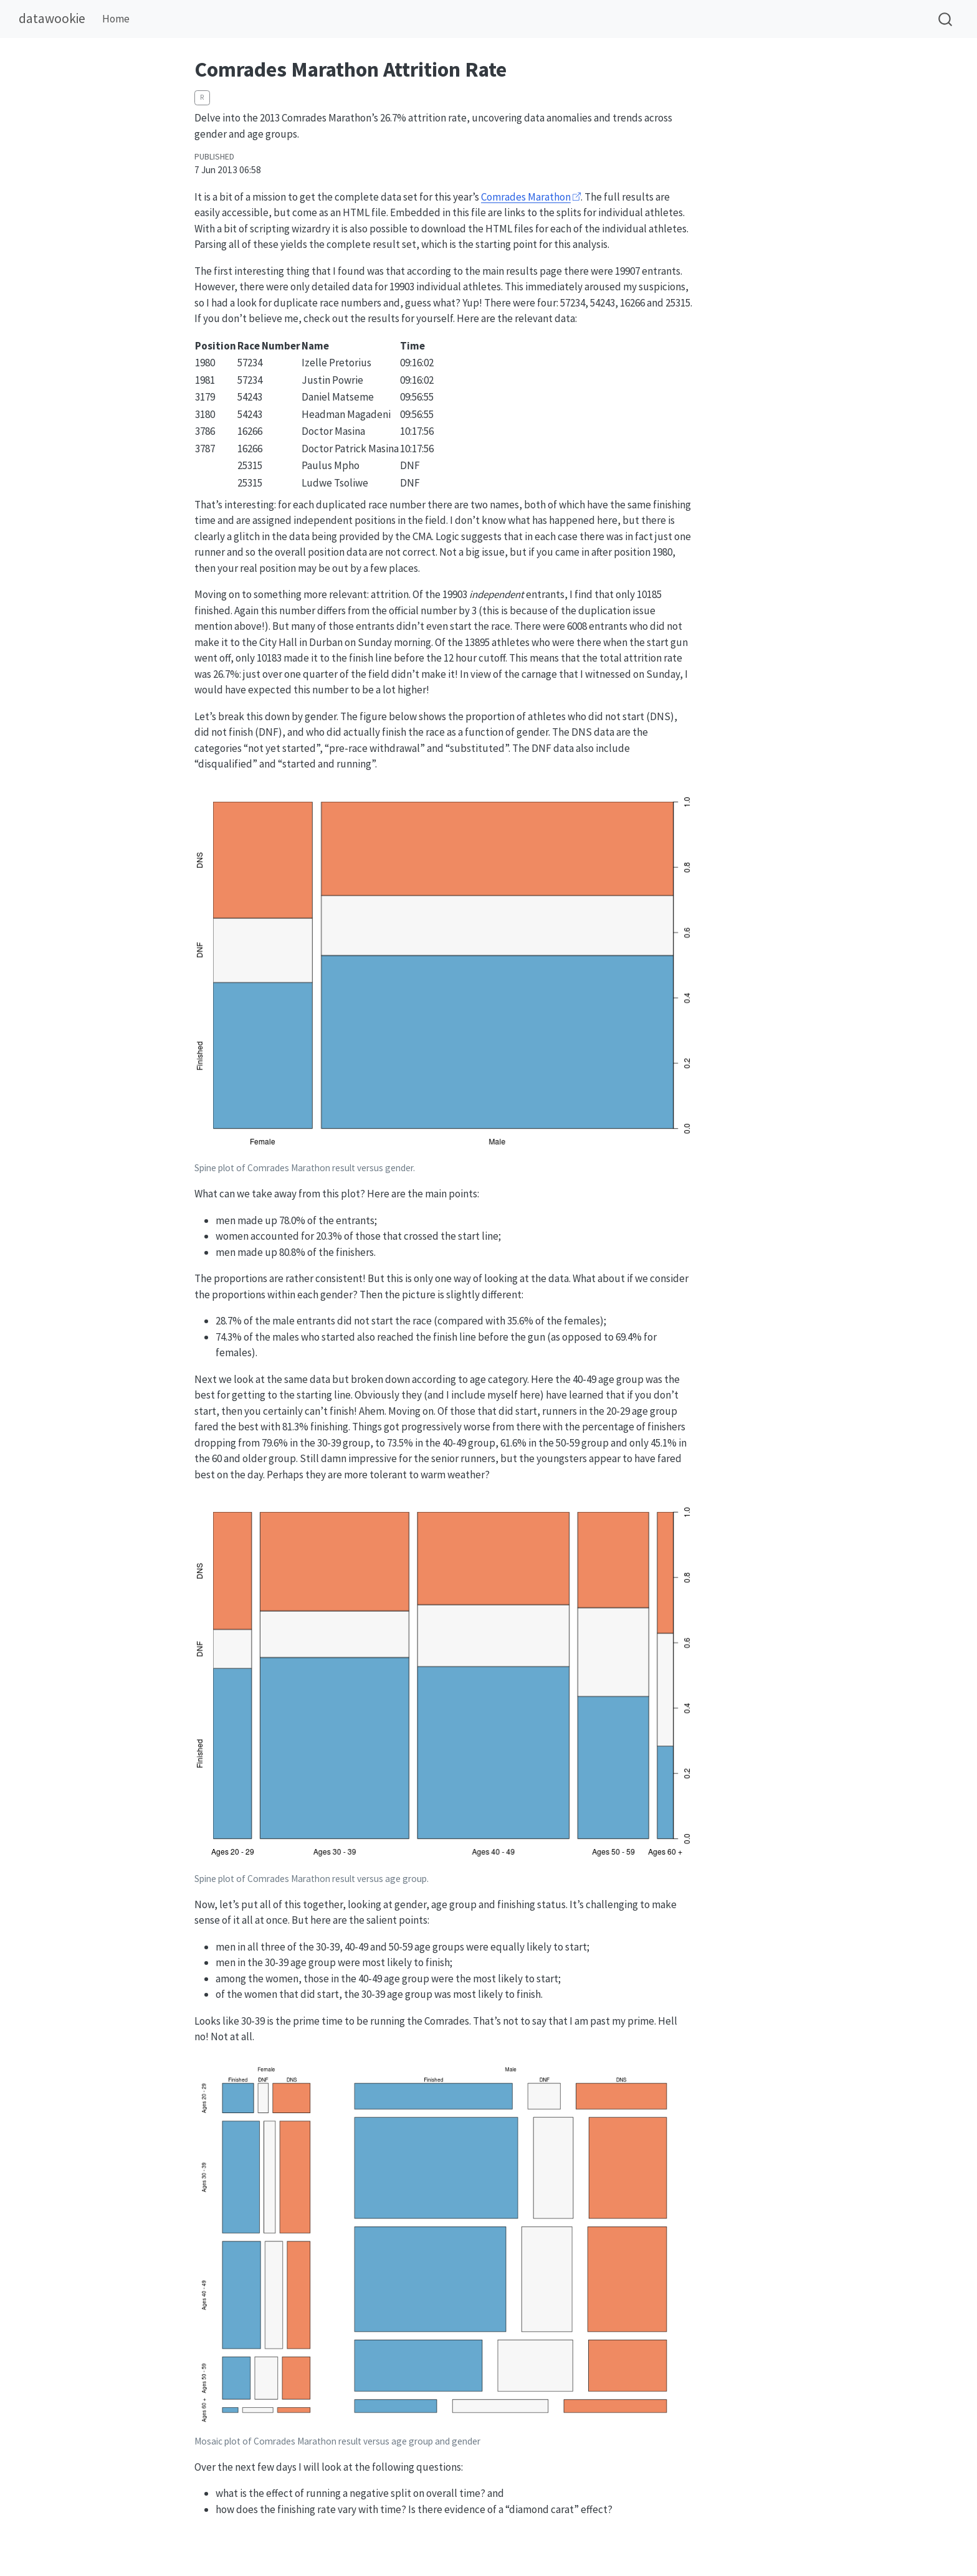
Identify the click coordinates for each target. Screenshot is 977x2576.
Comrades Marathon (526, 197)
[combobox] (945, 19)
